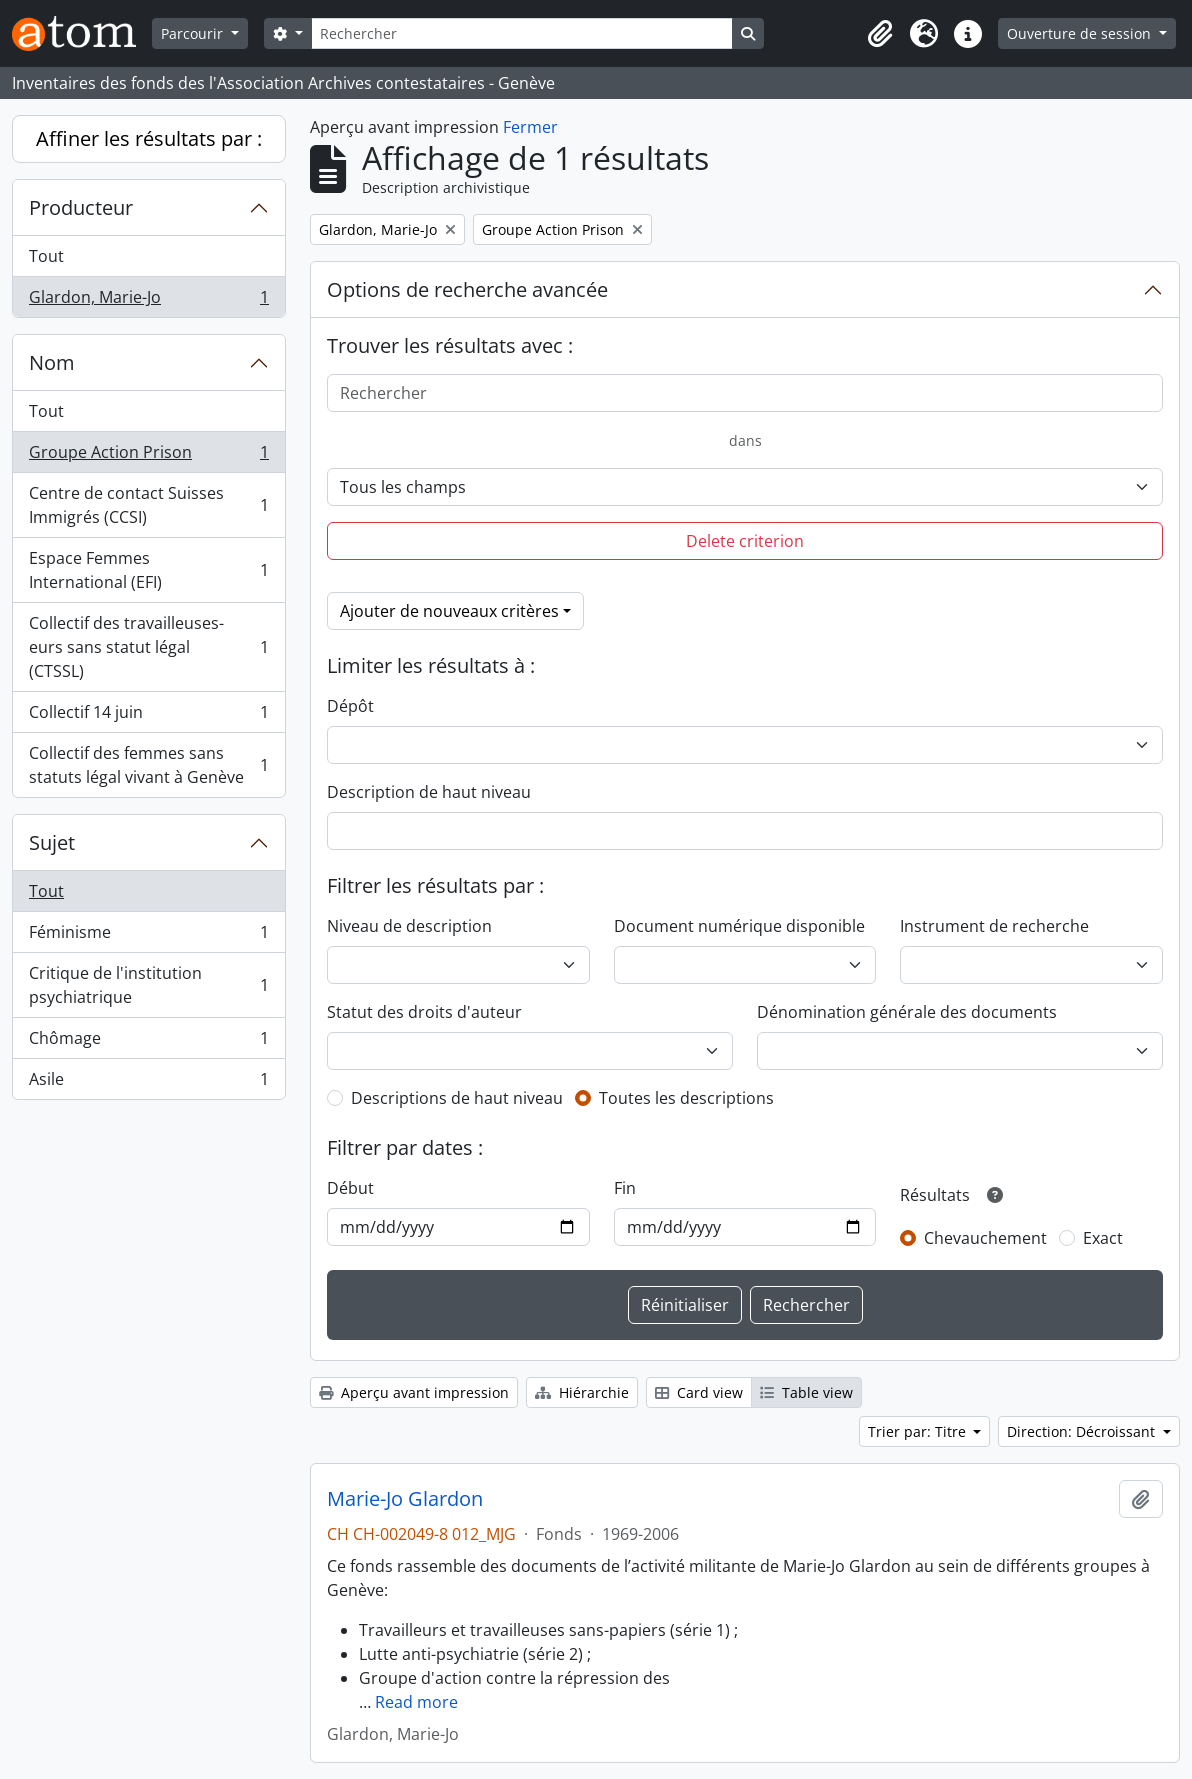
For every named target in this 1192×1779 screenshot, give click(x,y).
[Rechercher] (522, 33)
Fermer (530, 127)
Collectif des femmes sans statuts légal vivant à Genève (148, 765)
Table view (806, 1392)
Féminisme (148, 936)
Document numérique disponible (739, 926)
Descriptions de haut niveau (457, 1098)
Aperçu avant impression (414, 1392)
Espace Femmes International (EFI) (148, 570)
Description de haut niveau (429, 792)
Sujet (52, 842)
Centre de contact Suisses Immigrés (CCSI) (148, 505)
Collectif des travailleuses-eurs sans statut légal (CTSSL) (148, 647)
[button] (880, 34)
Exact (1103, 1238)
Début (350, 1188)
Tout (46, 256)
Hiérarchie (582, 1392)
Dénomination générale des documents (907, 1012)
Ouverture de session (1081, 33)
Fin (625, 1188)
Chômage (148, 1042)
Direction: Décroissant (1083, 1431)
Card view (699, 1392)
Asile (148, 1083)
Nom (52, 362)
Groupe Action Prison (148, 456)
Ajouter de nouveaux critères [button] (449, 611)
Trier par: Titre (919, 1431)
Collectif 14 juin (148, 716)
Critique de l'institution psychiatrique (148, 985)
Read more (416, 1702)
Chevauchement (985, 1238)
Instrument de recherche (994, 926)
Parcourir (194, 33)
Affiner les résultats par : (149, 138)
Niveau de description (409, 926)
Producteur (81, 207)
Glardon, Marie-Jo (148, 301)
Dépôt (350, 706)
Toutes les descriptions (686, 1098)
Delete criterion (745, 541)
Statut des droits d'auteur (424, 1012)
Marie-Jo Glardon (405, 1499)
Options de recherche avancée (467, 289)
